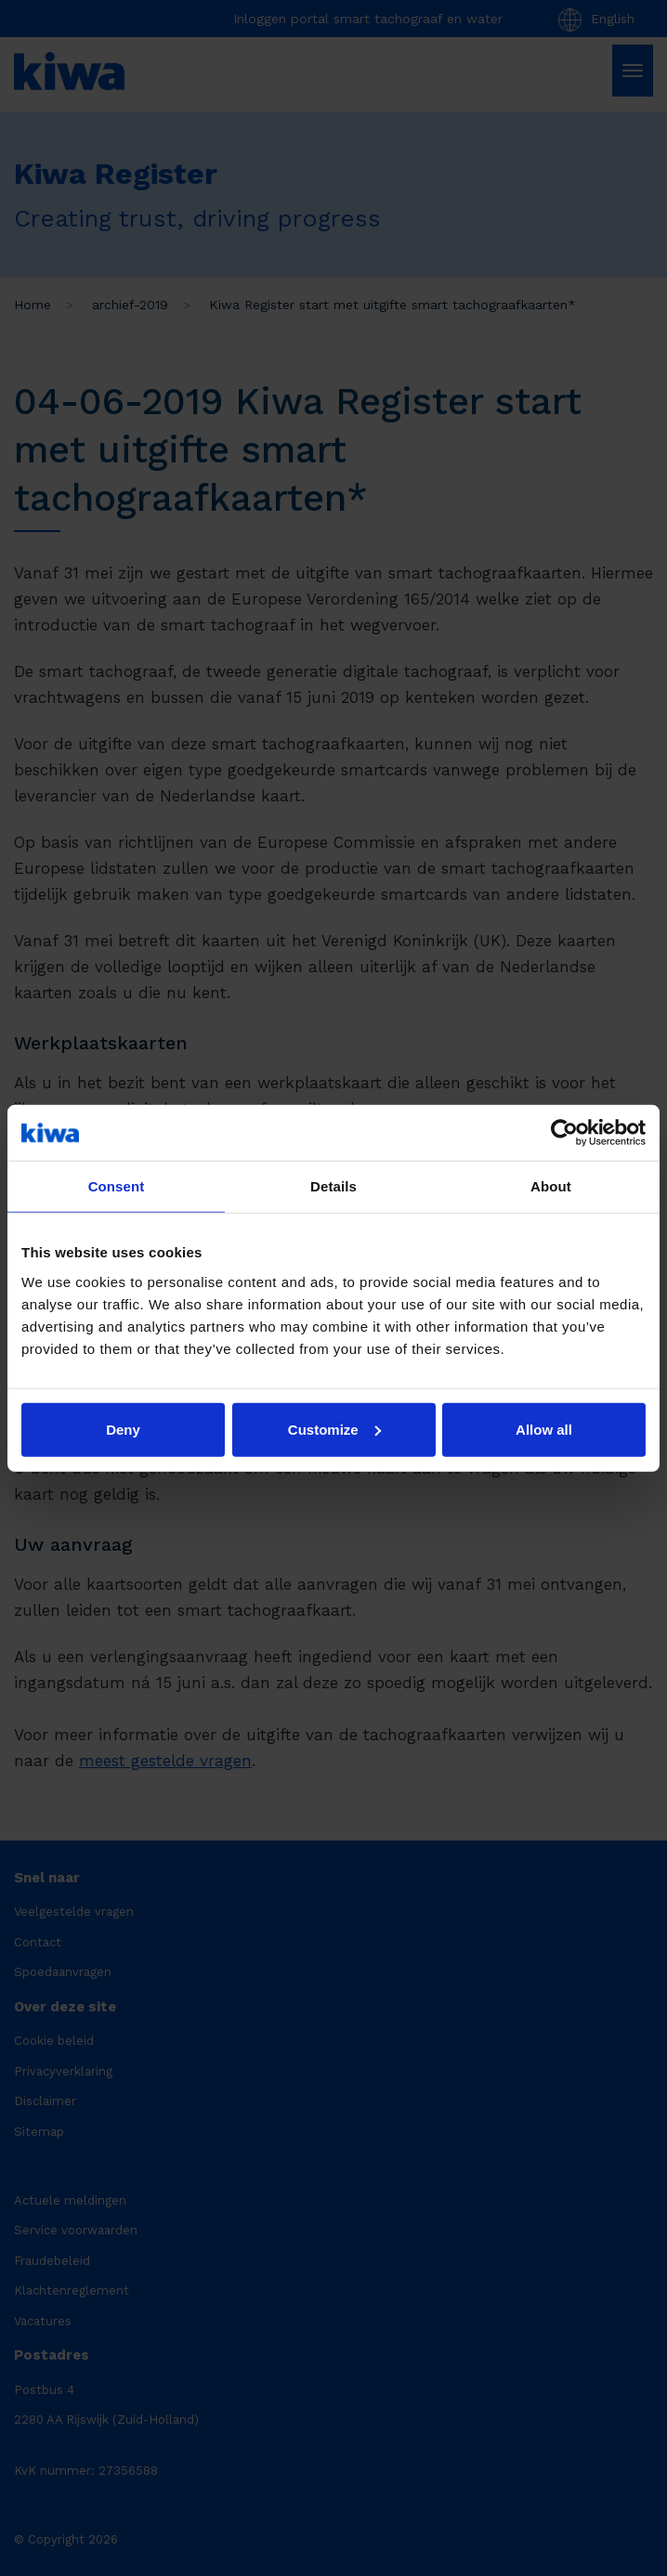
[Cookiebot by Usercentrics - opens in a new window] (564, 1133)
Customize (334, 1429)
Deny (123, 1429)
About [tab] (550, 1186)
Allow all (544, 1429)
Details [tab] (333, 1186)
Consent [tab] (116, 1186)
